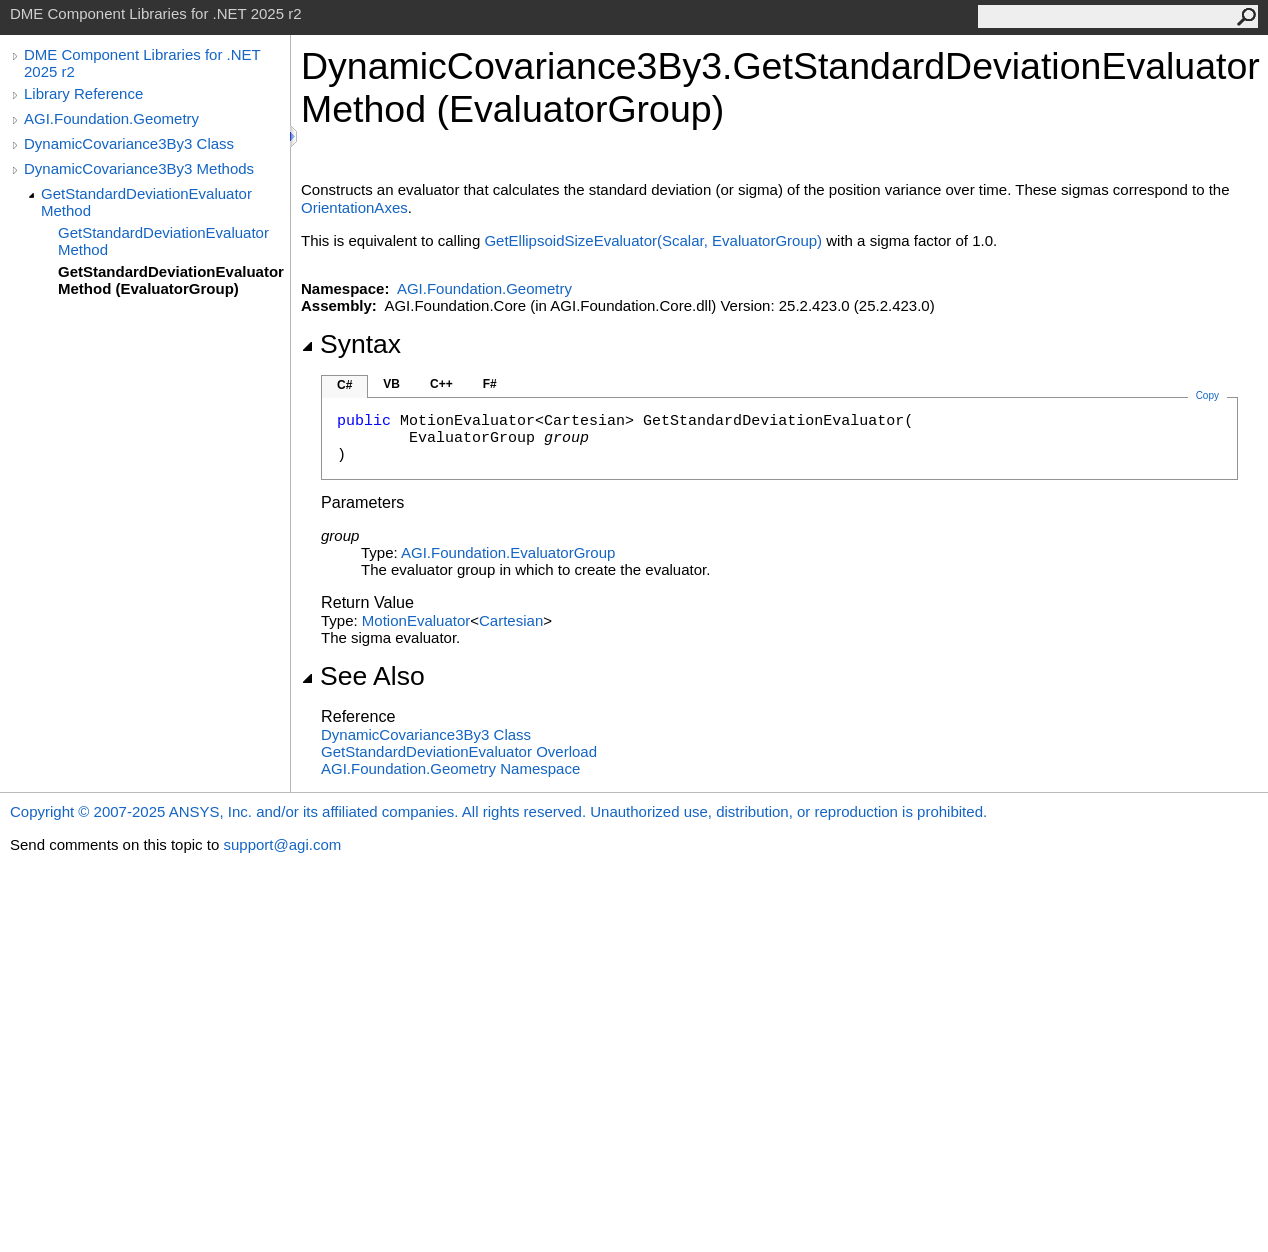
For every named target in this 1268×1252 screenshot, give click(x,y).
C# (344, 385)
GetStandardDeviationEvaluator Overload (459, 751)
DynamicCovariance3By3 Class (129, 143)
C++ (441, 384)
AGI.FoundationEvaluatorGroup (508, 552)
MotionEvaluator (416, 620)
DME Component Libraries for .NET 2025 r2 (142, 63)
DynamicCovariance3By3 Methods (139, 168)
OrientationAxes (354, 207)
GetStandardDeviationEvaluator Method (146, 202)
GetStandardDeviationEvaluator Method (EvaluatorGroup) (171, 280)
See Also (363, 676)
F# (490, 384)
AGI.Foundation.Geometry (111, 118)
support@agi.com (282, 844)
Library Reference (83, 93)
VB (391, 384)
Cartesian (511, 620)
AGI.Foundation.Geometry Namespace (450, 768)
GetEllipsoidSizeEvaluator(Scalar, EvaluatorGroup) (653, 240)
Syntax (351, 344)
